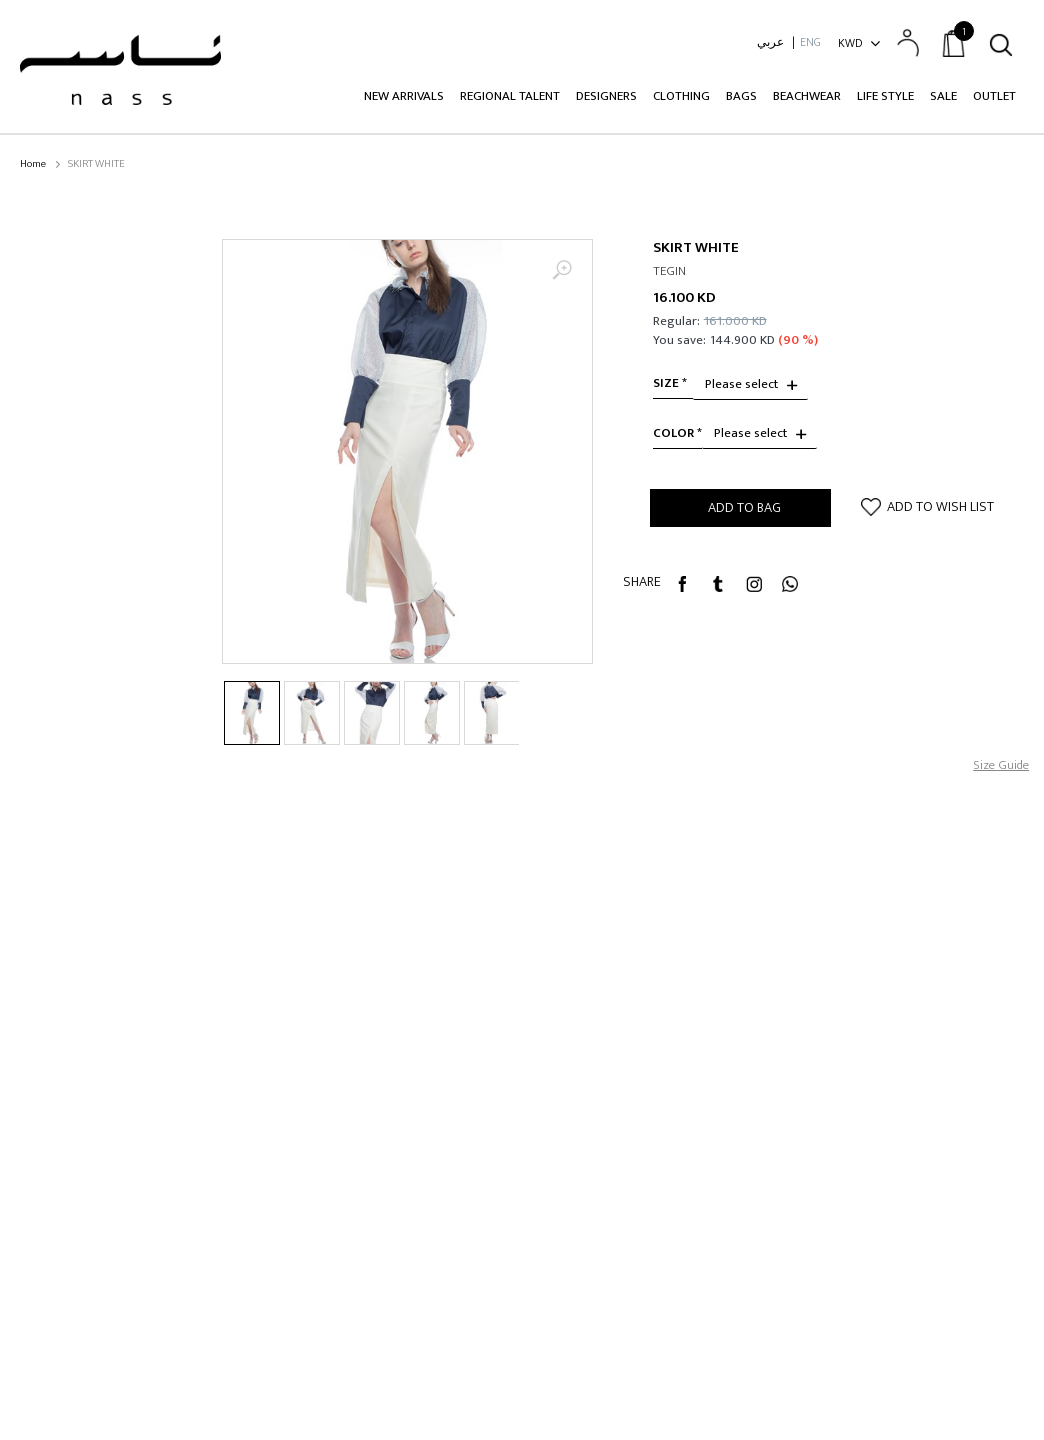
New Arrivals (404, 96)
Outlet (994, 96)
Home (33, 164)
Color (673, 433)
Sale (943, 96)
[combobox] (750, 385)
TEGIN (669, 272)
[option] (407, 451)
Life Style (885, 96)
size (666, 383)
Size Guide (1001, 765)
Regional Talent (510, 96)
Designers (606, 96)
